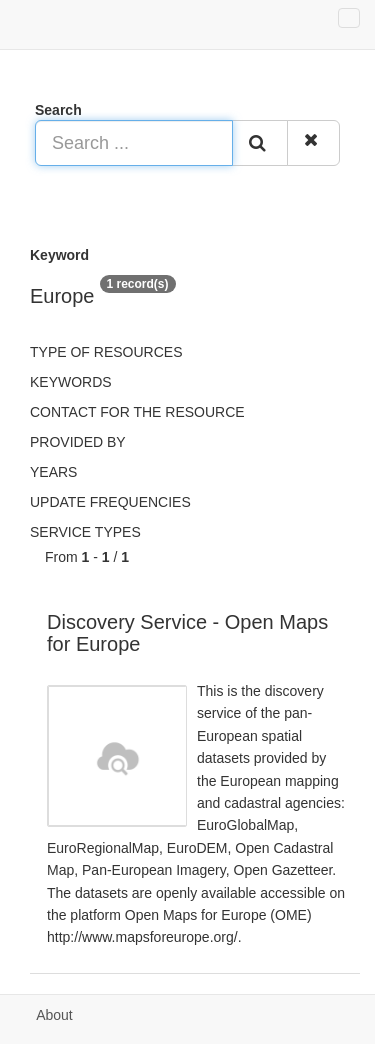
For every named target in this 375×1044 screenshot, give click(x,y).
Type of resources (106, 352)
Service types (85, 532)
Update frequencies (110, 502)
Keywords (71, 382)
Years (53, 472)
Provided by (78, 442)
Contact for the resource (137, 412)
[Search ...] (134, 143)
